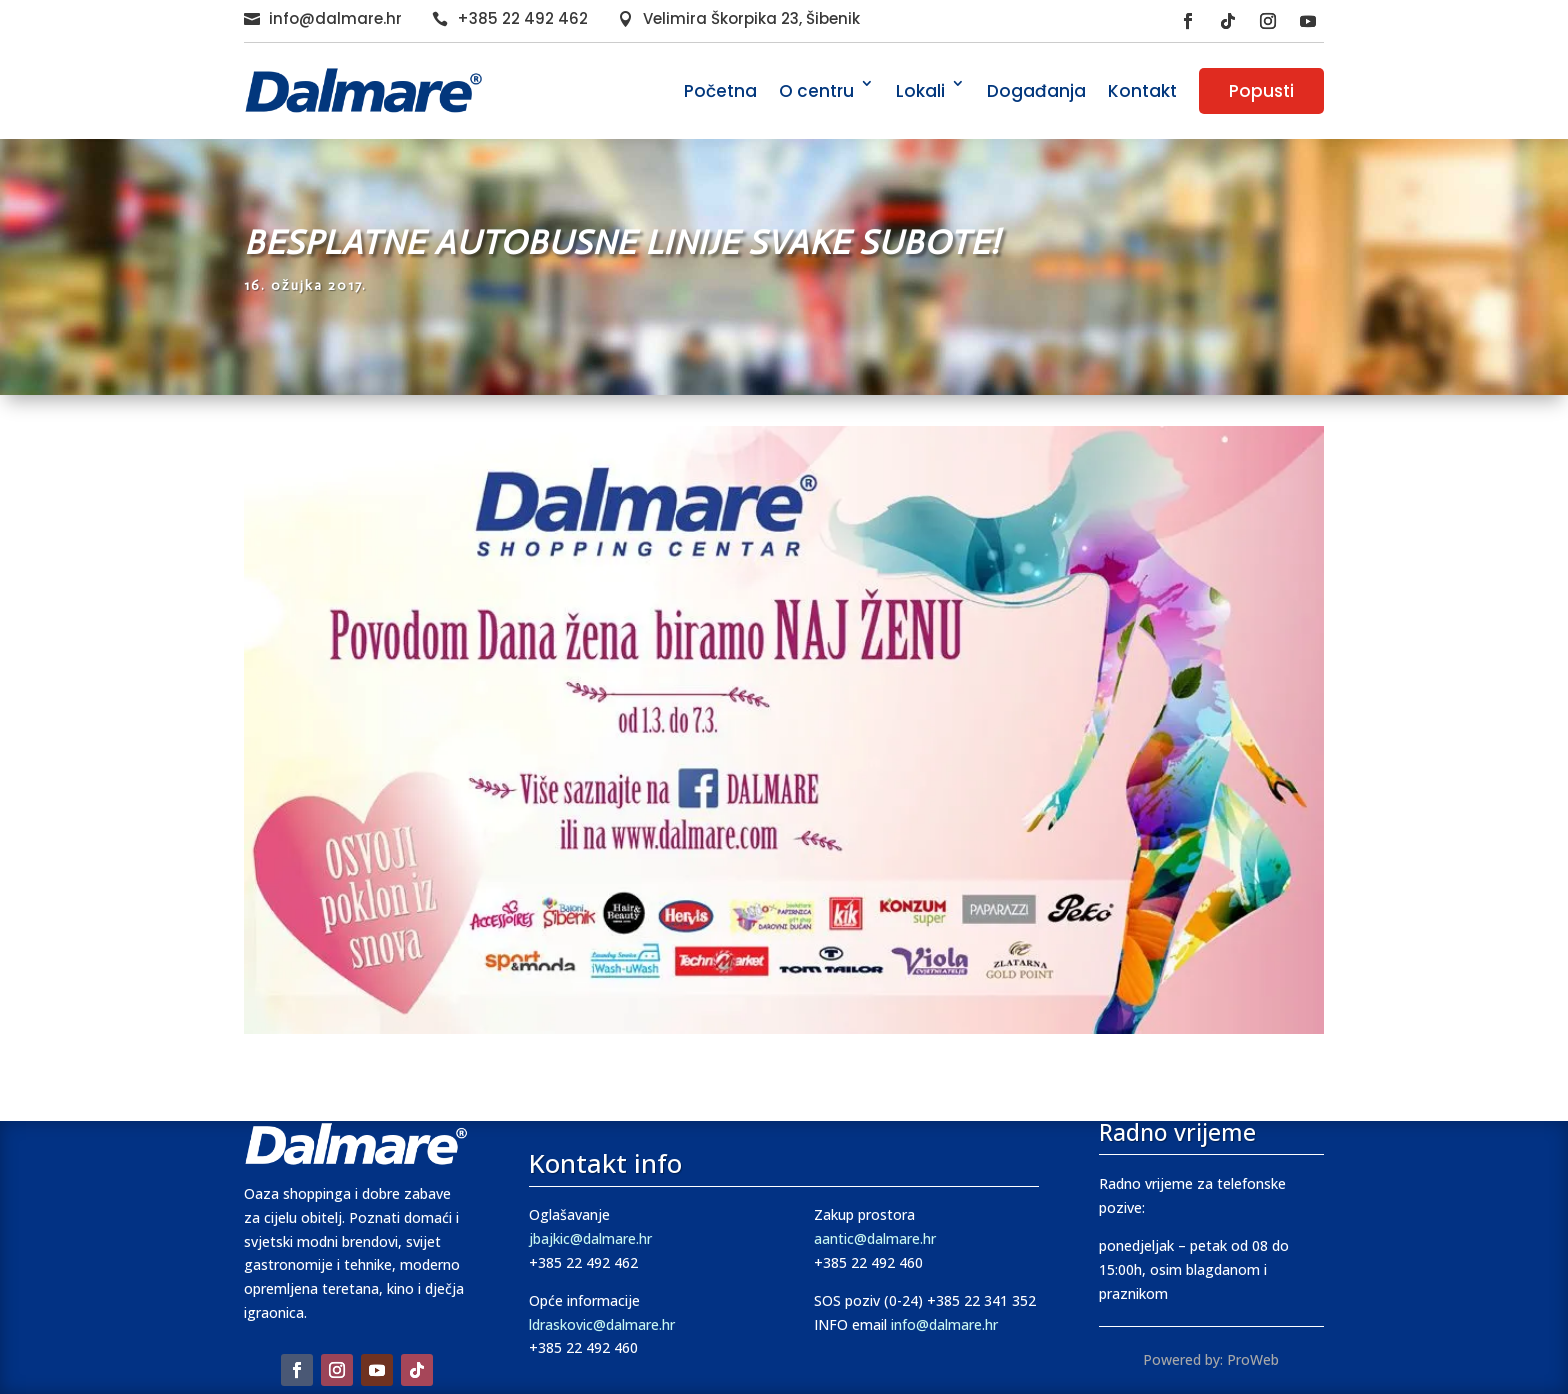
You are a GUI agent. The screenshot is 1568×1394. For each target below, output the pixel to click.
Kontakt (1142, 91)
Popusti (1261, 91)
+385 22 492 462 (522, 18)
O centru (816, 91)
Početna (720, 91)
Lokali (920, 91)
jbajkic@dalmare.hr (590, 1238)
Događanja (1036, 91)
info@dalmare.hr (335, 18)
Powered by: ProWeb (1211, 1359)
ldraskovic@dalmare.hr (602, 1324)
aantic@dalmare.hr (875, 1238)
